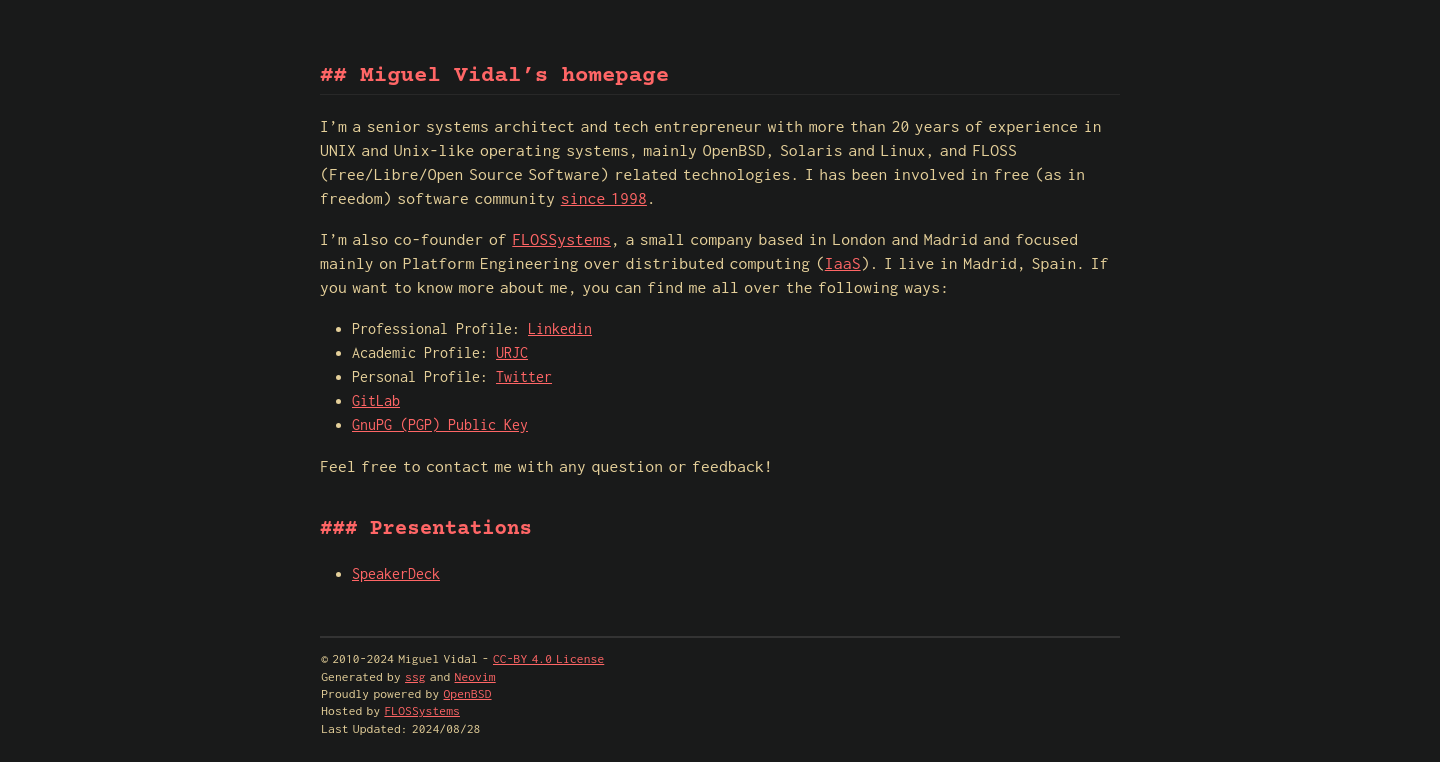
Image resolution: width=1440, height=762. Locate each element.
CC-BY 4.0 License (548, 658)
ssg (415, 676)
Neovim (475, 676)
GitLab (376, 400)
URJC (512, 352)
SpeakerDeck (396, 573)
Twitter (524, 376)
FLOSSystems (561, 239)
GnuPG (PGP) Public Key (440, 424)
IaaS (843, 263)
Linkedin (560, 328)
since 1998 (604, 198)
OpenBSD (468, 693)
